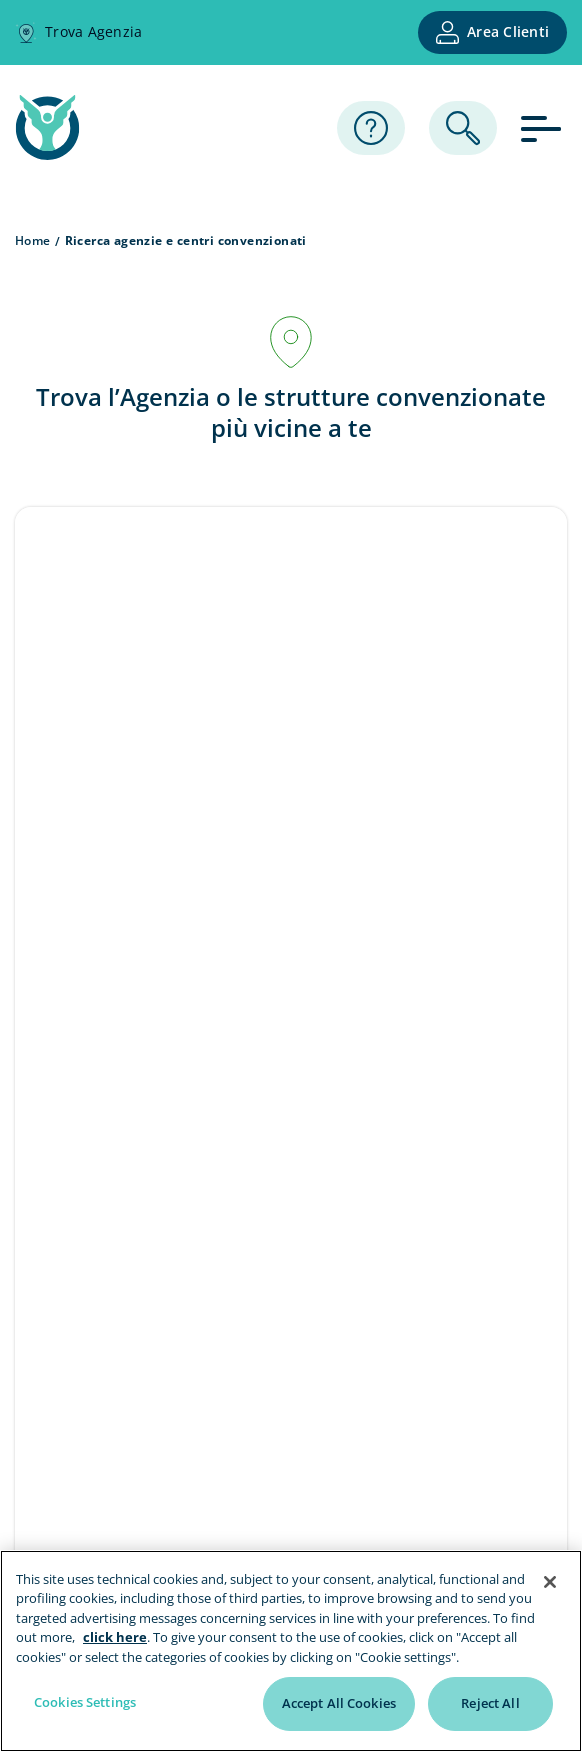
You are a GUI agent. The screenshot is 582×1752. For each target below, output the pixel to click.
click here (115, 1637)
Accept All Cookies (339, 1703)
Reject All (490, 1703)
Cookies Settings (85, 1702)
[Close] (550, 1582)
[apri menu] (544, 127)
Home (33, 240)
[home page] (47, 154)
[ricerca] (463, 128)
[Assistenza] (371, 128)
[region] (291, 1651)
